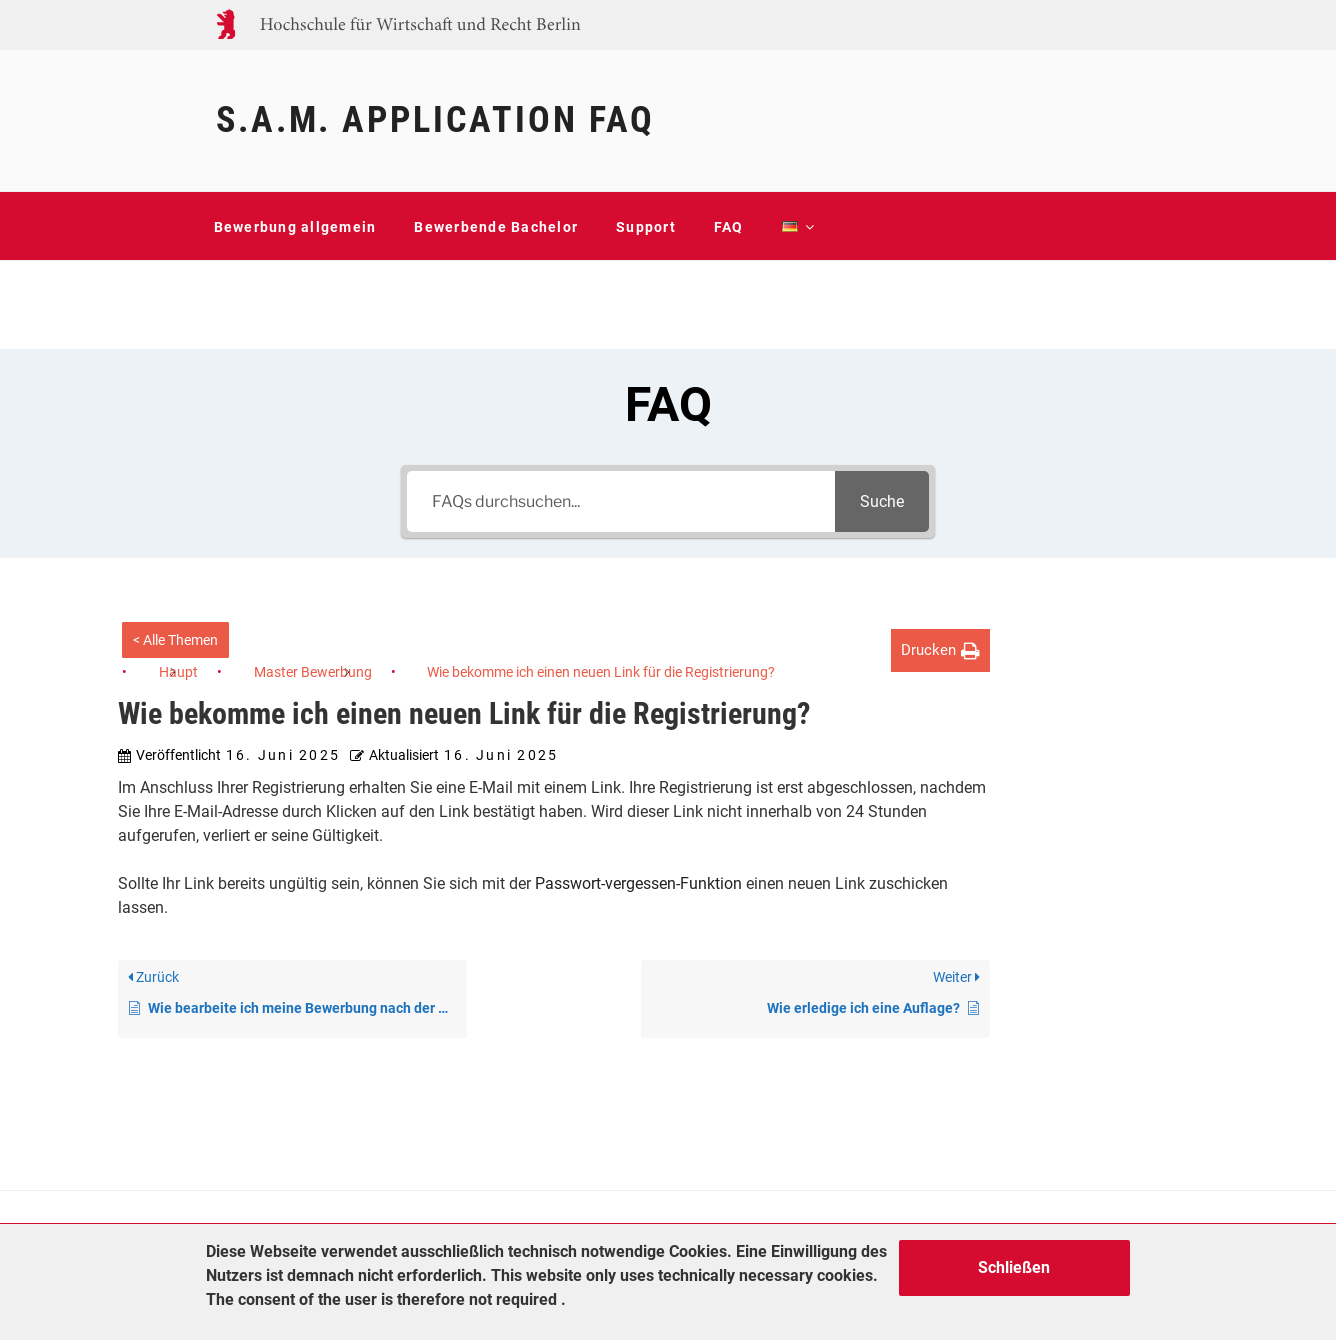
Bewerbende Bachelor (496, 227)
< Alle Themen (175, 640)
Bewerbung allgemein (295, 227)
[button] (940, 650)
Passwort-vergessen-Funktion (638, 883)
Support (646, 227)
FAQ (729, 227)
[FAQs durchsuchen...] (621, 501)
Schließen (1014, 1267)
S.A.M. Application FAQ (435, 120)
